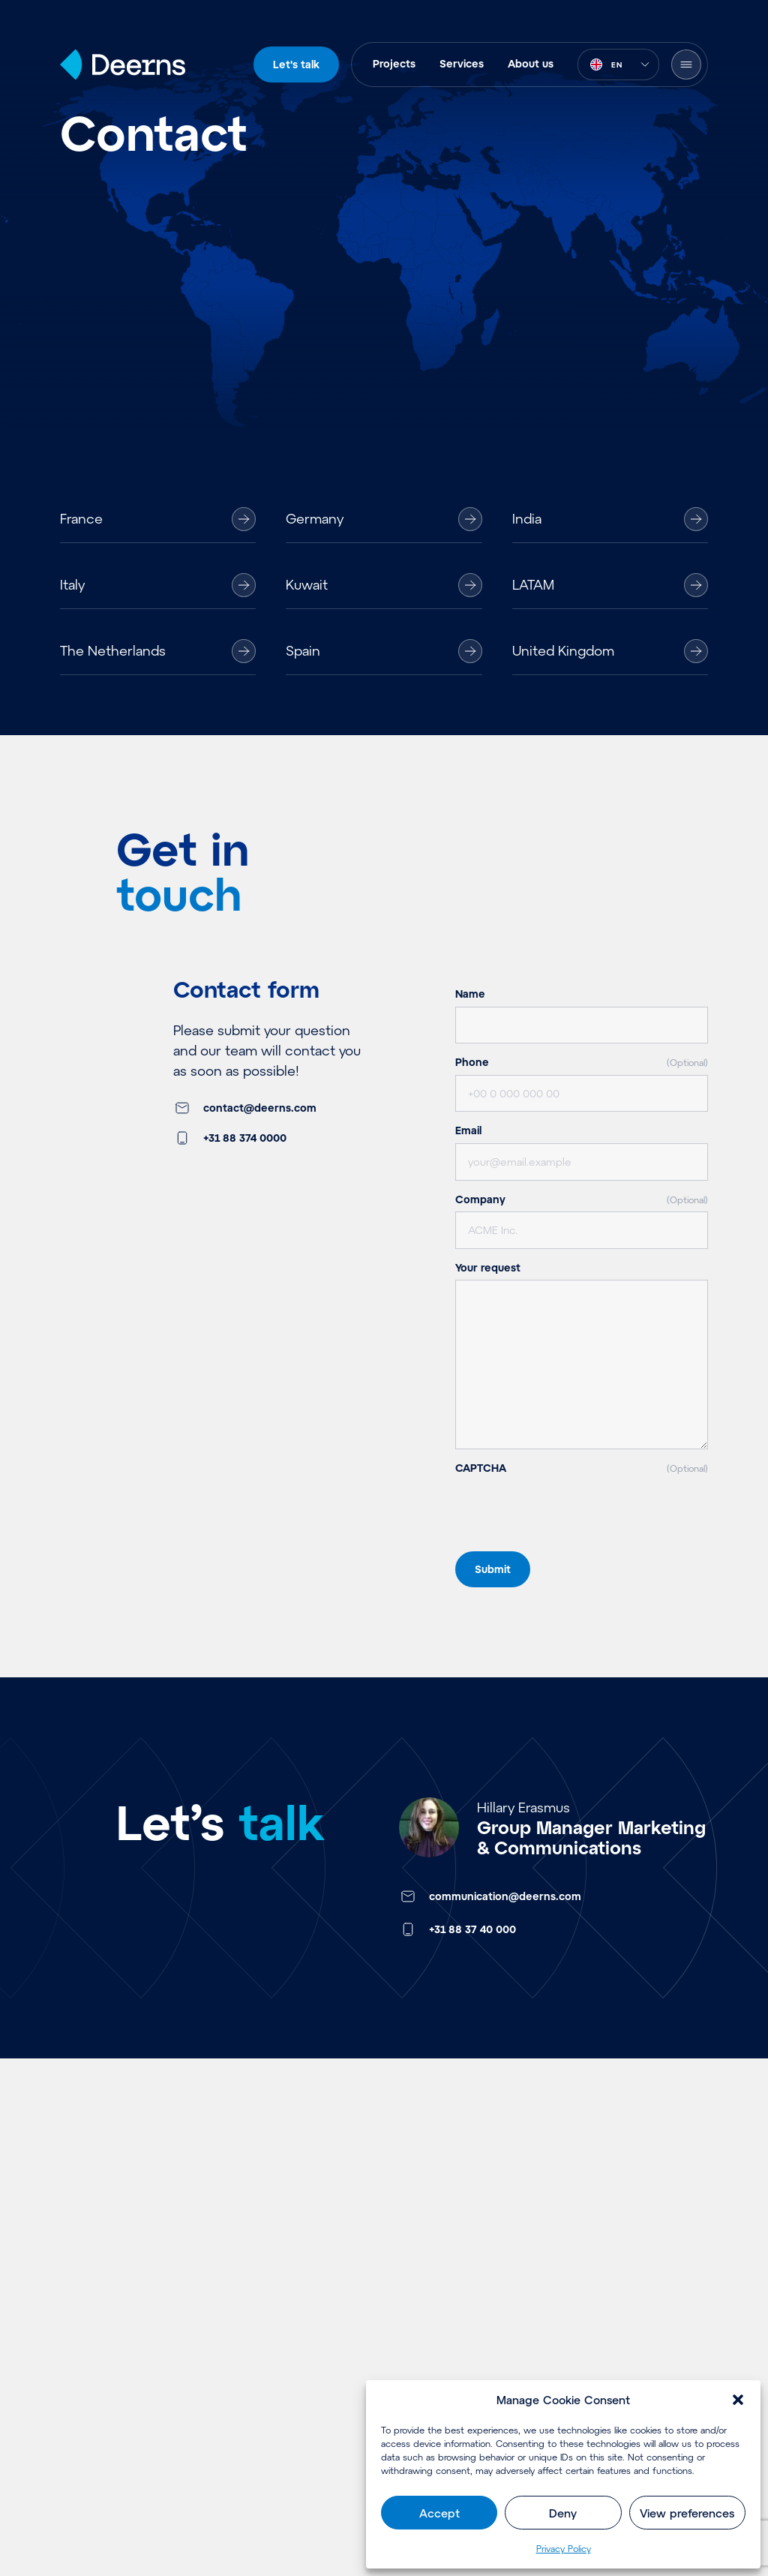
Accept (439, 2513)
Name (470, 993)
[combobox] (618, 64)
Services (462, 63)
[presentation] (569, 1545)
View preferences (687, 2513)
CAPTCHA (581, 1468)
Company (581, 1199)
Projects (394, 63)
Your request (487, 1267)
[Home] (122, 64)
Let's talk (296, 64)
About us (531, 63)
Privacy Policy (563, 2548)
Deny (563, 2513)
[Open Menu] (686, 65)
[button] (738, 2399)
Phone (581, 1062)
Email (468, 1130)
